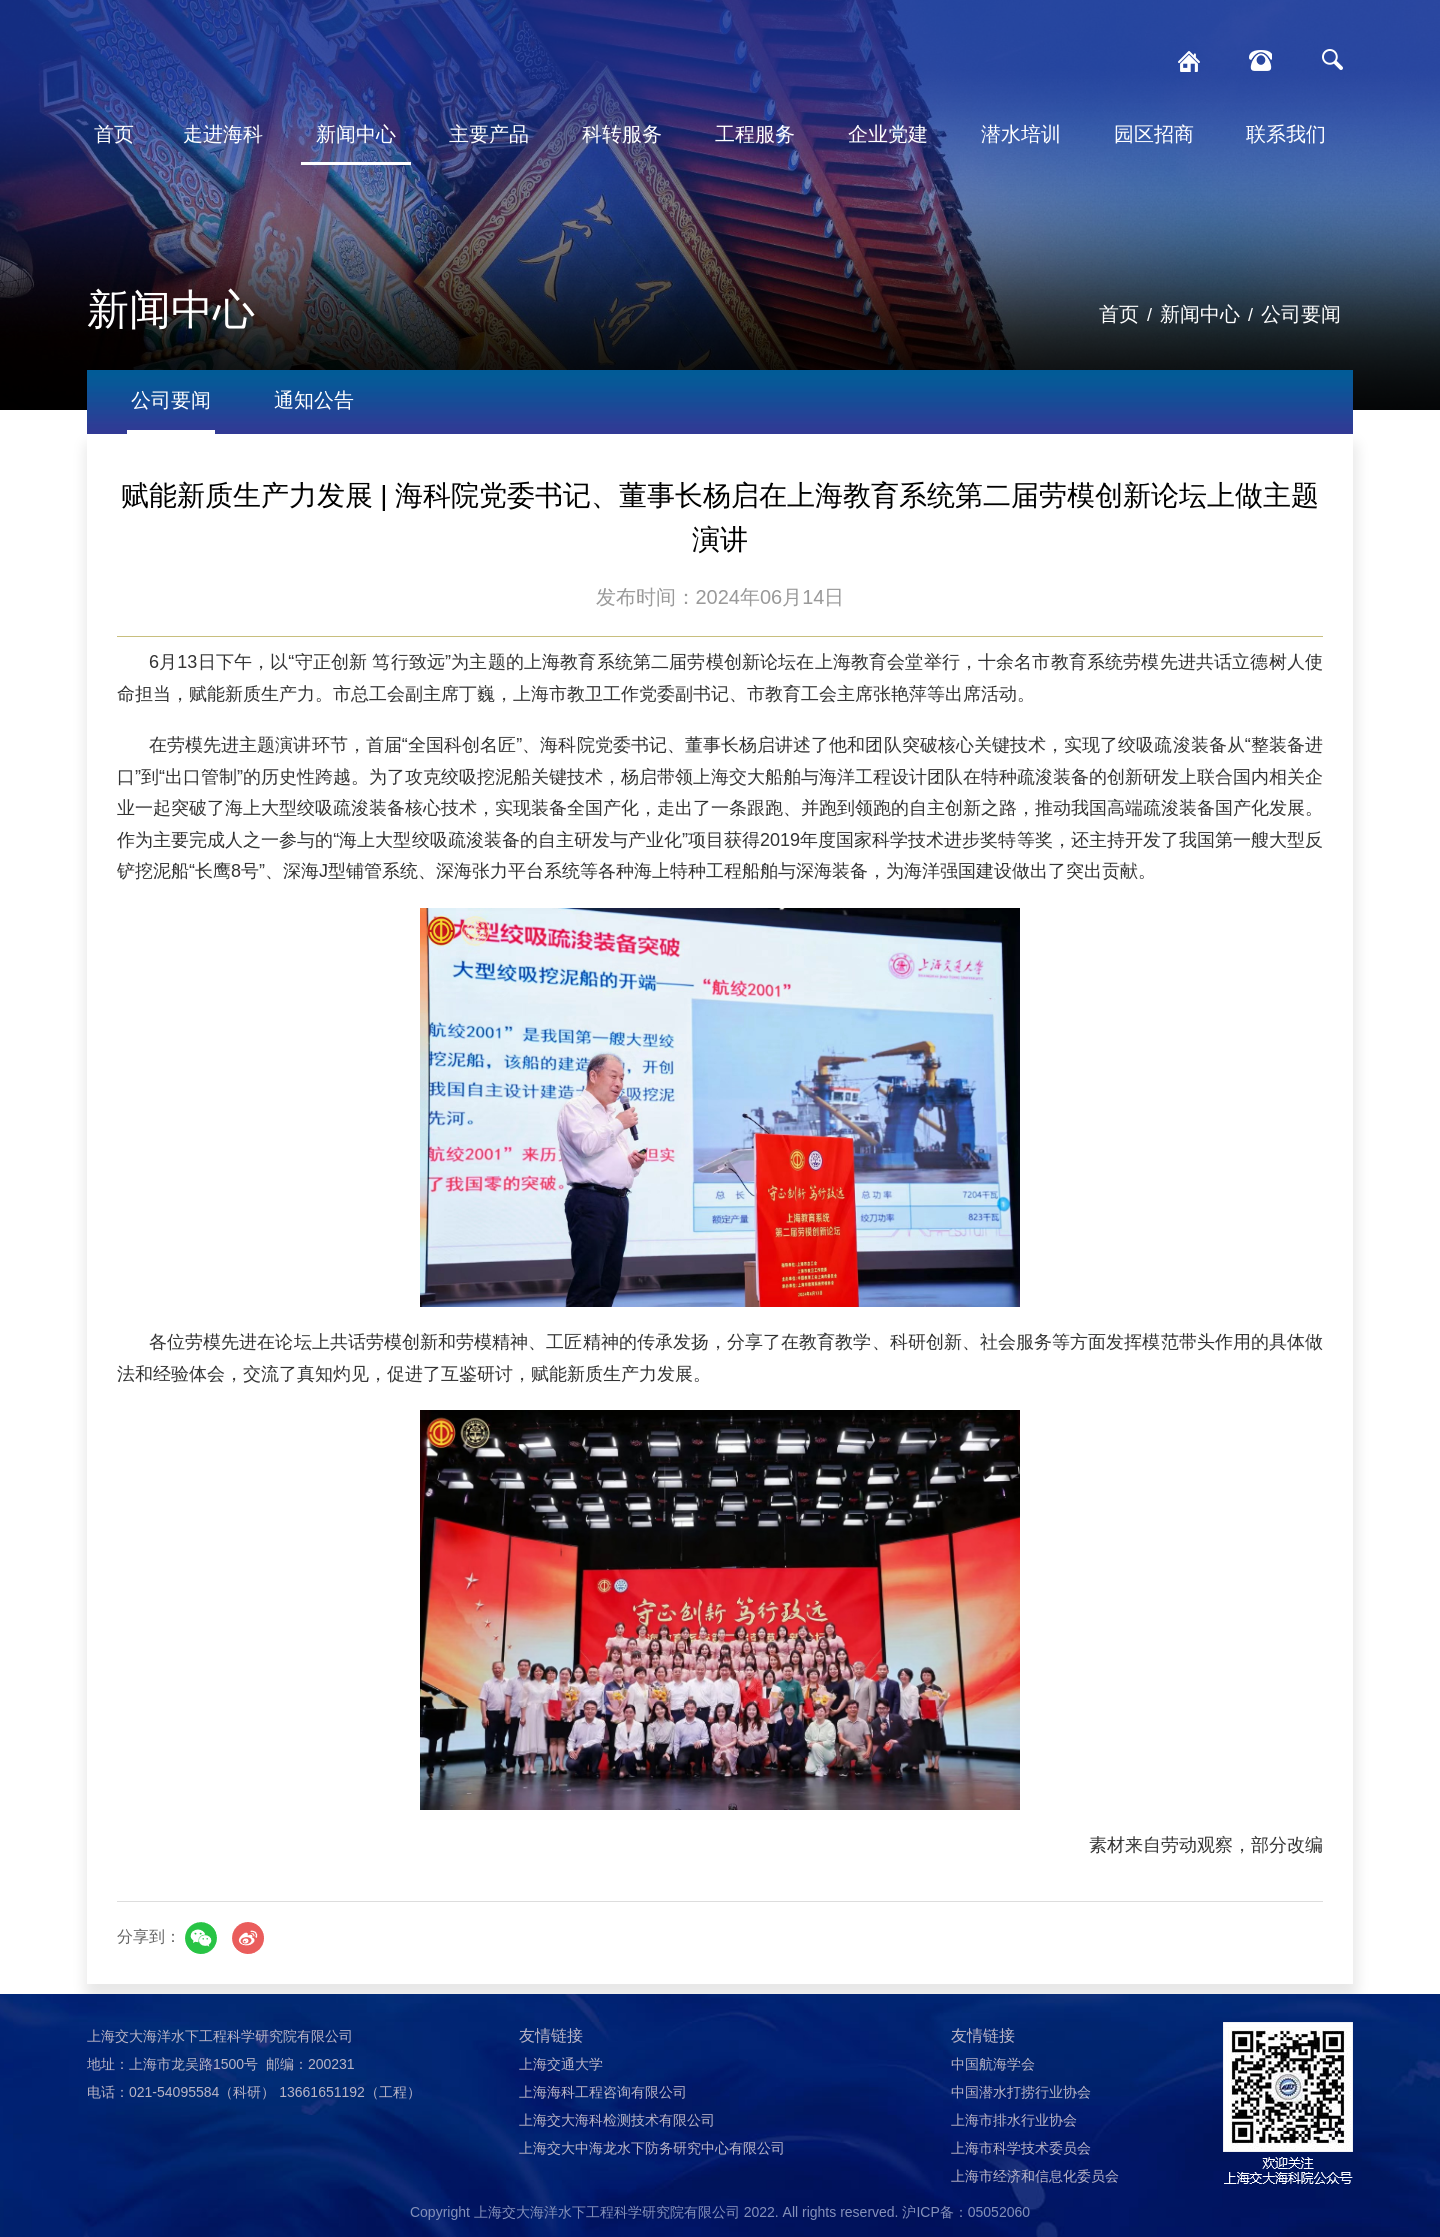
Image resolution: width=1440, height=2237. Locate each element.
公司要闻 (1301, 314)
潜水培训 (1021, 134)
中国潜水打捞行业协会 (1021, 2092)
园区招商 (1154, 134)
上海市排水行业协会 (1014, 2120)
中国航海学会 (993, 2064)
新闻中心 (356, 134)
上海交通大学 (561, 2064)
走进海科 (223, 134)
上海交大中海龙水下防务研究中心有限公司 (652, 2148)
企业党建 (888, 134)
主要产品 (489, 134)
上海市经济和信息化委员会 (1035, 2176)
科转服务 (622, 134)
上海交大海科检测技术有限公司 (617, 2120)
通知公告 (314, 400)
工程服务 (755, 134)
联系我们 (1286, 134)
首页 (114, 134)
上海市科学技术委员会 (1021, 2148)
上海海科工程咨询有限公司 (603, 2092)
